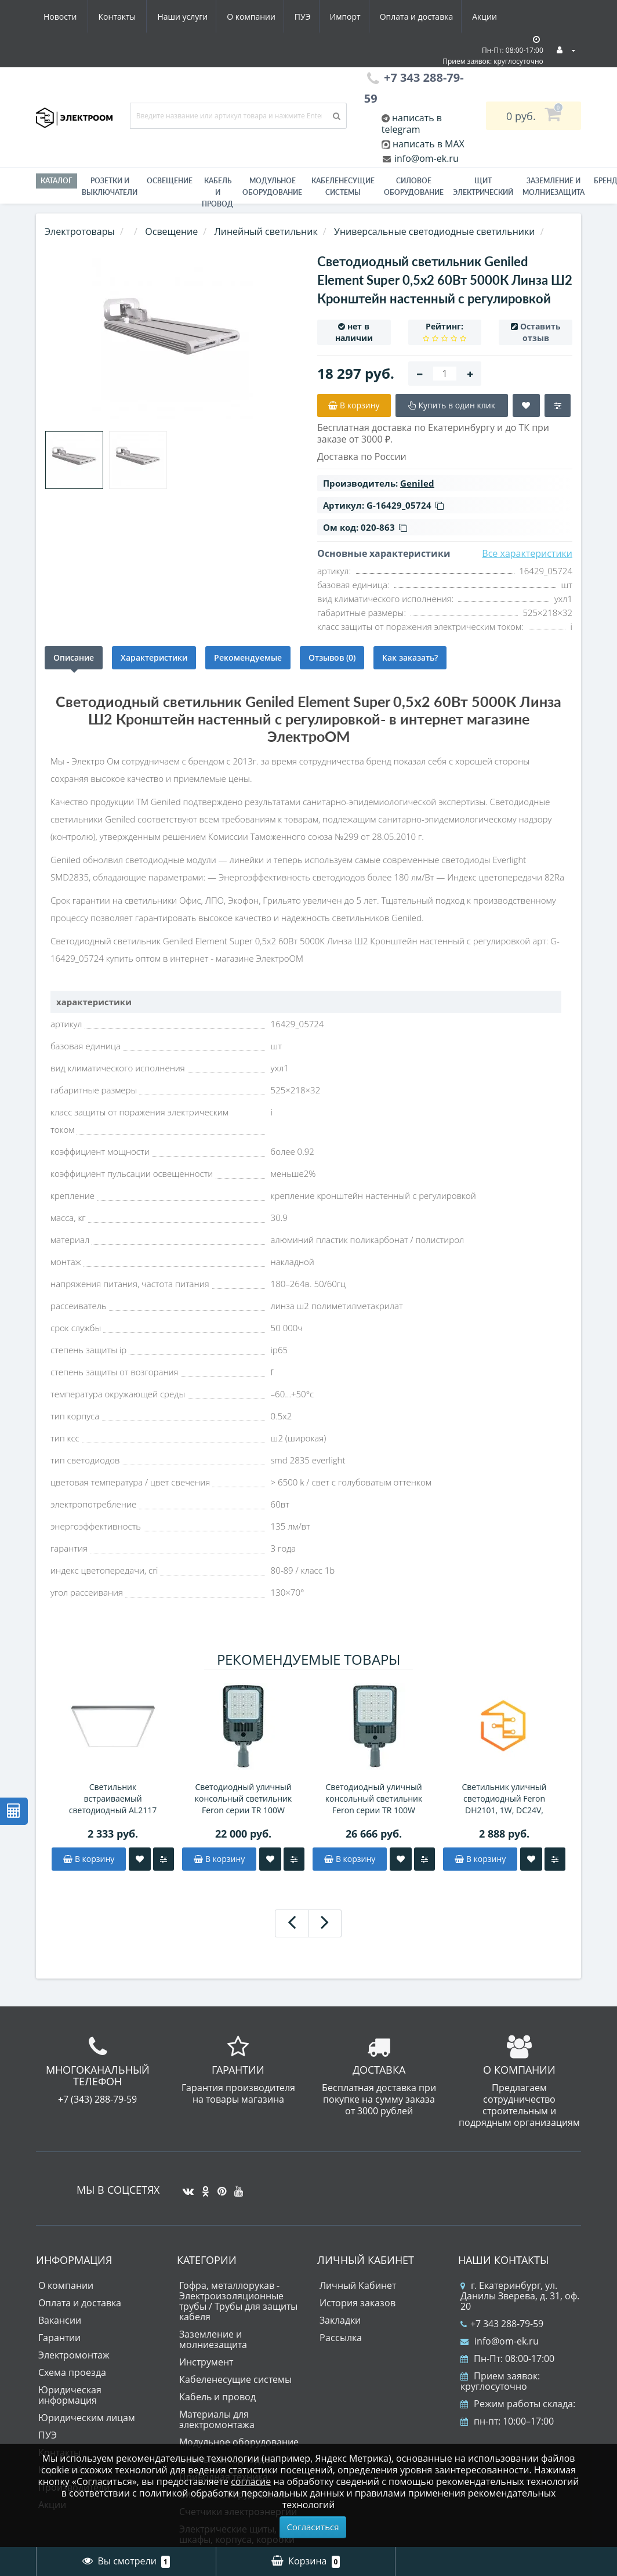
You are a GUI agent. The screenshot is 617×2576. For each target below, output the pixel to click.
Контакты (490, 16)
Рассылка (341, 2337)
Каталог (56, 180)
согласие (251, 2481)
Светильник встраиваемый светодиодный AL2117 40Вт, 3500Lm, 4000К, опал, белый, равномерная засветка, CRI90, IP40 (113, 1798)
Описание (73, 657)
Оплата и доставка (312, 16)
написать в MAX (428, 143)
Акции (382, 16)
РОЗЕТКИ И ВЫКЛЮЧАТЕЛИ (109, 186)
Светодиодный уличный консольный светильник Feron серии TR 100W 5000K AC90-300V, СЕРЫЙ (243, 1798)
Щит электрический (483, 186)
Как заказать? (410, 657)
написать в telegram (412, 123)
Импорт (238, 16)
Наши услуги (68, 16)
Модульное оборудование (272, 186)
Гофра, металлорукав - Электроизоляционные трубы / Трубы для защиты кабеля (238, 2301)
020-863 (384, 527)
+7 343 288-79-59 (501, 2323)
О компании (139, 16)
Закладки (340, 2320)
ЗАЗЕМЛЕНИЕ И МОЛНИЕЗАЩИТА (553, 186)
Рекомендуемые (248, 657)
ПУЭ (194, 16)
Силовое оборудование (414, 186)
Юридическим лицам (86, 2417)
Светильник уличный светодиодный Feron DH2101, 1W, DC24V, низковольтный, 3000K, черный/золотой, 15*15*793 (504, 1798)
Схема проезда (72, 2372)
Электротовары (80, 231)
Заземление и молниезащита (213, 2339)
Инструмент (206, 2362)
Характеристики (154, 657)
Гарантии (59, 2337)
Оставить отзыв (540, 332)
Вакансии (59, 2320)
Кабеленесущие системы (343, 186)
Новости (432, 16)
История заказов (357, 2302)
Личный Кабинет (358, 2285)
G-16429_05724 (405, 505)
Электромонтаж (74, 2355)
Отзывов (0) (331, 657)
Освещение (170, 180)
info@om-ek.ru (425, 158)
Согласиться (313, 2526)
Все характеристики (527, 553)
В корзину (88, 1858)
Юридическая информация (69, 2395)
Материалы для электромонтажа (217, 2419)
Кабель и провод (217, 192)
